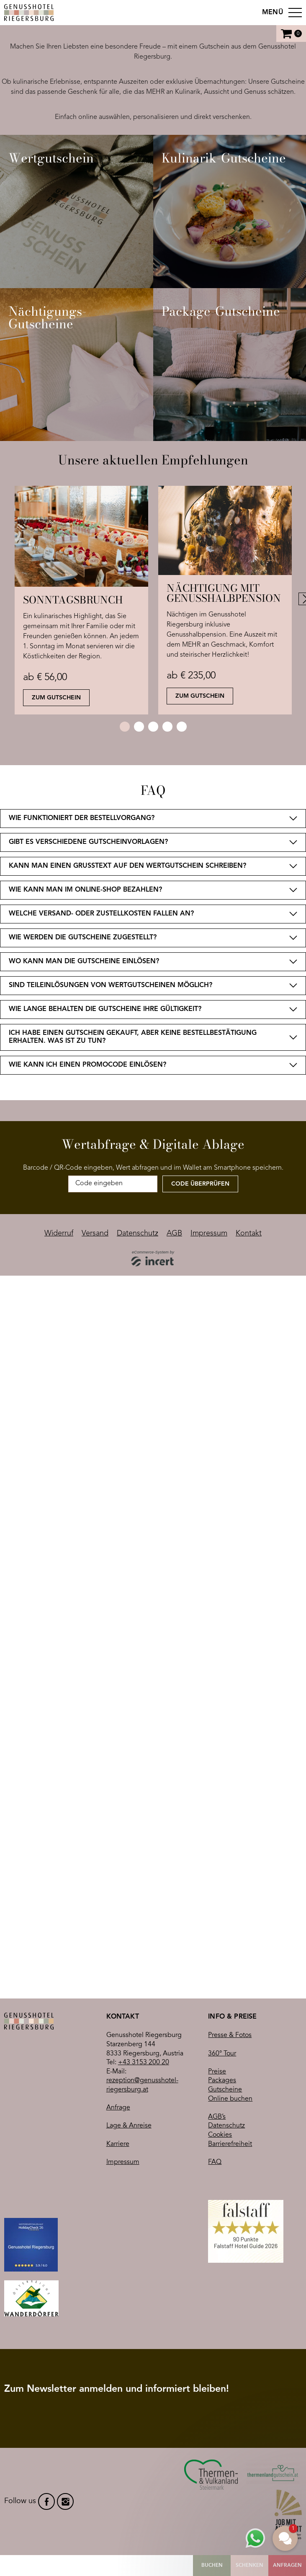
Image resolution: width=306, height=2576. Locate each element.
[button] (285, 2538)
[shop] (153, 650)
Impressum (122, 1886)
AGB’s (217, 1841)
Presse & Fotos (230, 1760)
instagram (65, 2363)
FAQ (214, 1886)
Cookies (220, 1859)
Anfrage (118, 1832)
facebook (46, 2363)
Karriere (117, 1868)
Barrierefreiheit (230, 1868)
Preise (217, 1796)
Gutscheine (225, 1814)
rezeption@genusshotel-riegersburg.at (142, 1809)
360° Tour (222, 1778)
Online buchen (230, 1823)
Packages (222, 1805)
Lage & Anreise (129, 1850)
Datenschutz (226, 1850)
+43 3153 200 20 (143, 1787)
